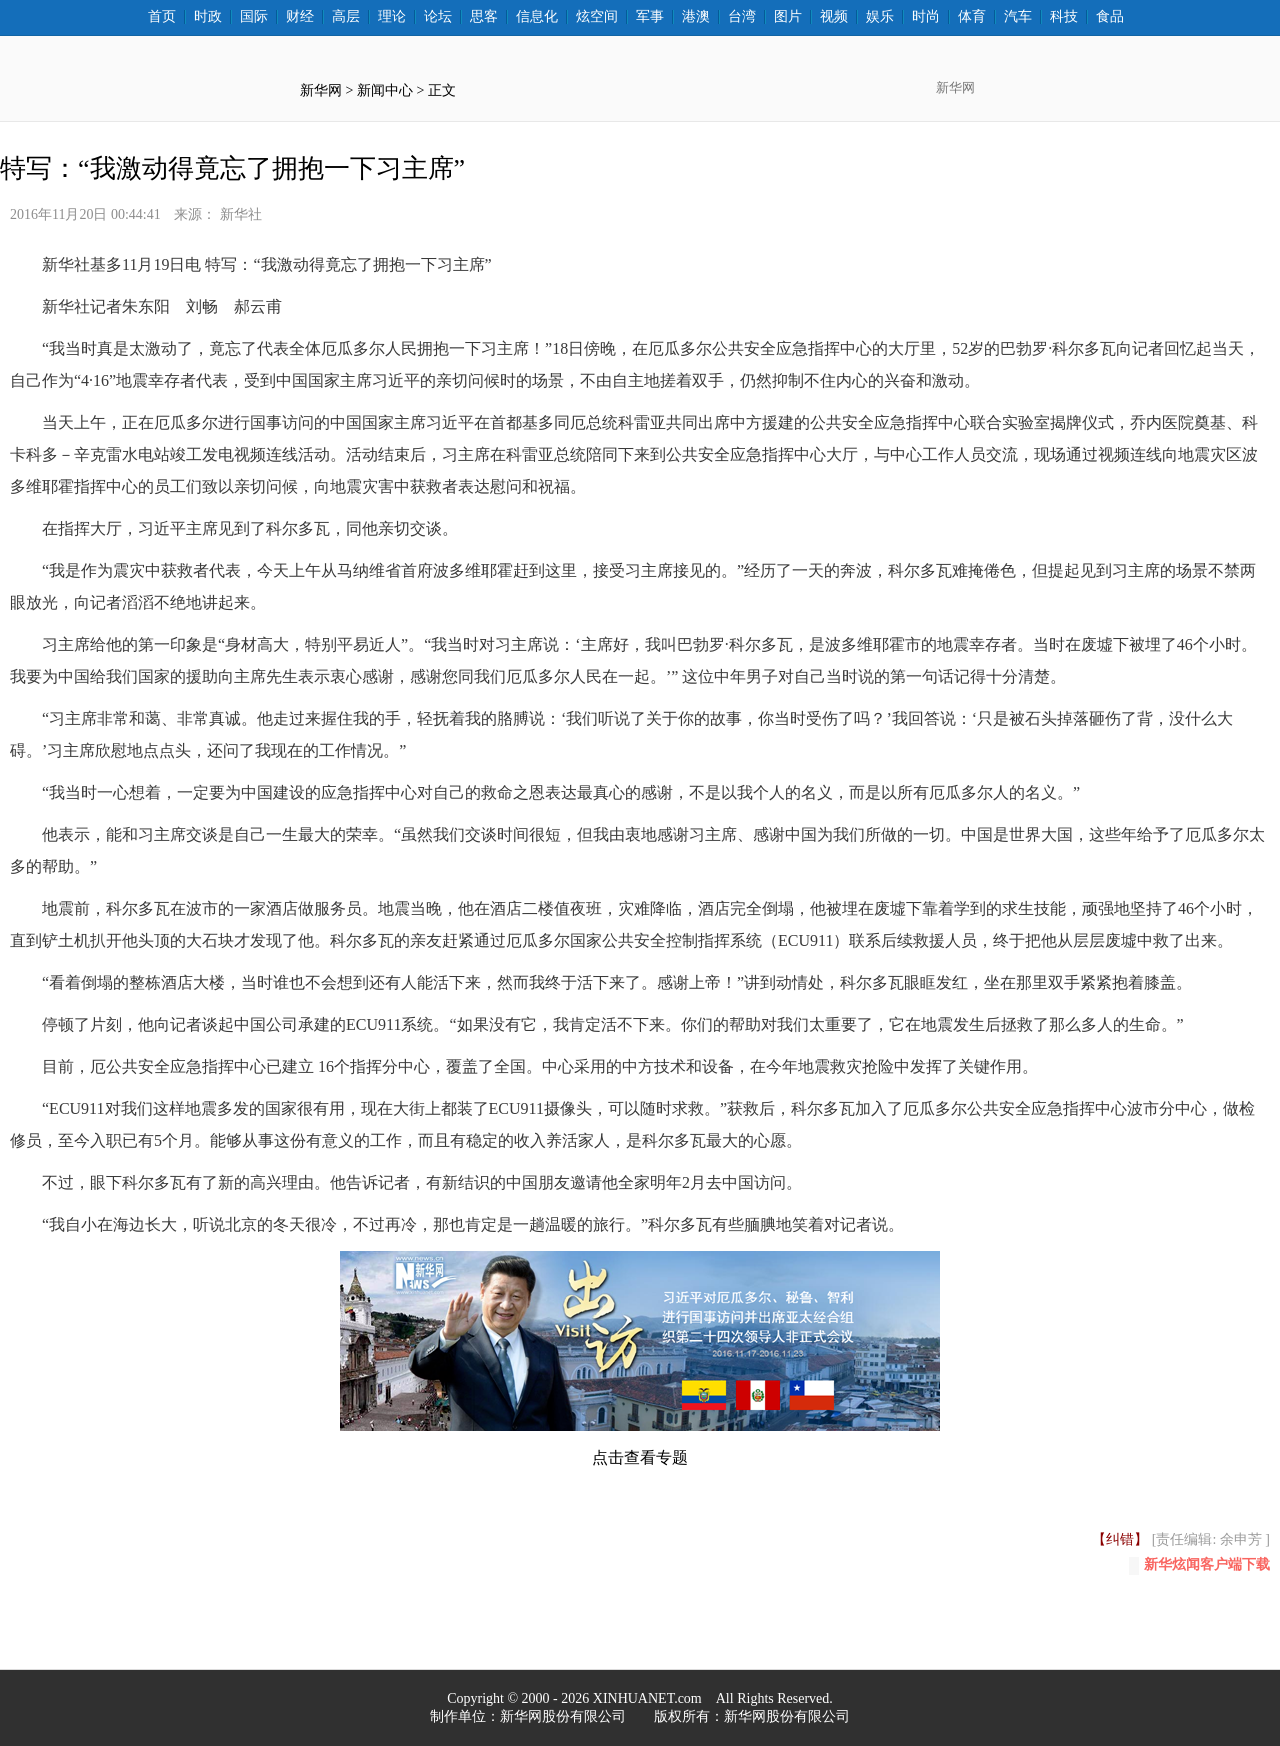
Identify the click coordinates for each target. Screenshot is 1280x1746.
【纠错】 (1120, 1539)
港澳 (696, 17)
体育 (972, 17)
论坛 (438, 17)
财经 (300, 17)
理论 (392, 17)
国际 (254, 17)
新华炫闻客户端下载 (1199, 1565)
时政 (208, 17)
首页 (162, 17)
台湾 (742, 17)
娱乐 (880, 17)
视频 (834, 17)
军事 (650, 17)
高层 (346, 17)
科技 (1064, 17)
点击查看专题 (640, 1457)
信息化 (537, 17)
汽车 (1018, 17)
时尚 (926, 17)
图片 (788, 17)
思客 (484, 17)
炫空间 (597, 17)
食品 (1110, 17)
